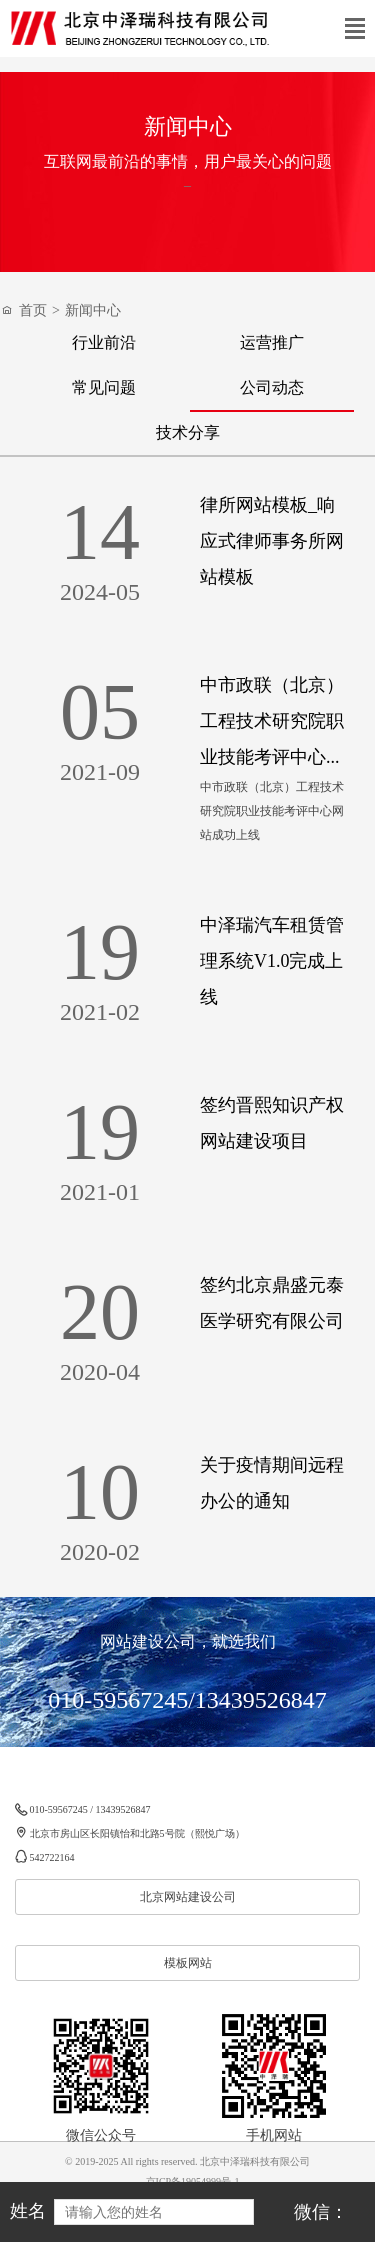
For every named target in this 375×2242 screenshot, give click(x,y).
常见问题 (104, 387)
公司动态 (272, 387)
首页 (33, 310)
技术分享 (188, 432)
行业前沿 (104, 342)
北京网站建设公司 (188, 1897)
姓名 (28, 2211)
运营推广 (272, 342)
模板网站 (188, 1963)
